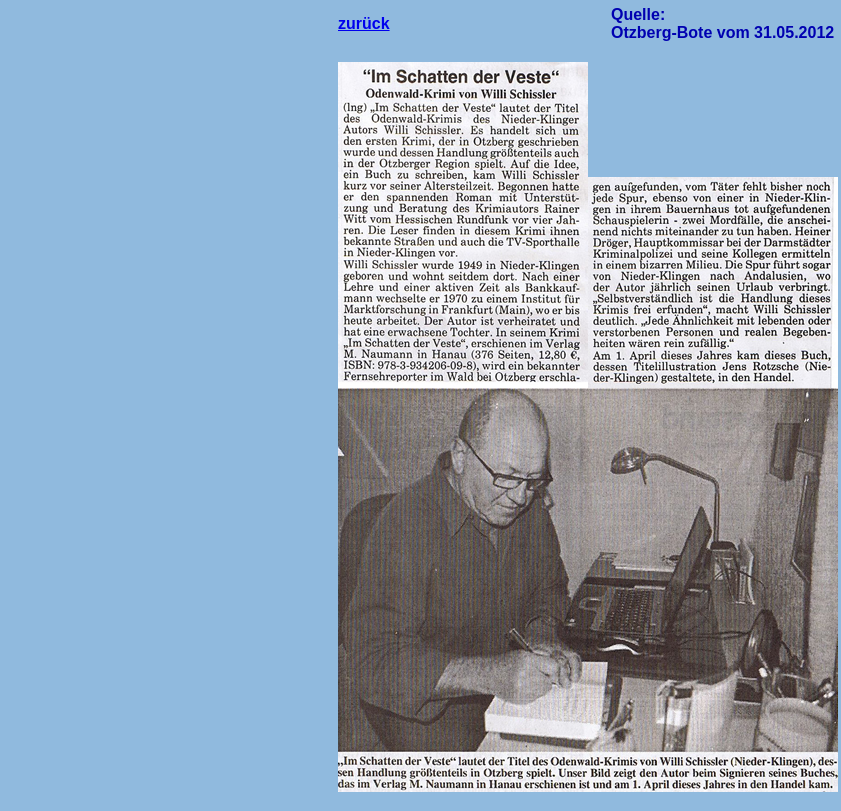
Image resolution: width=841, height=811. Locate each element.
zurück (364, 23)
